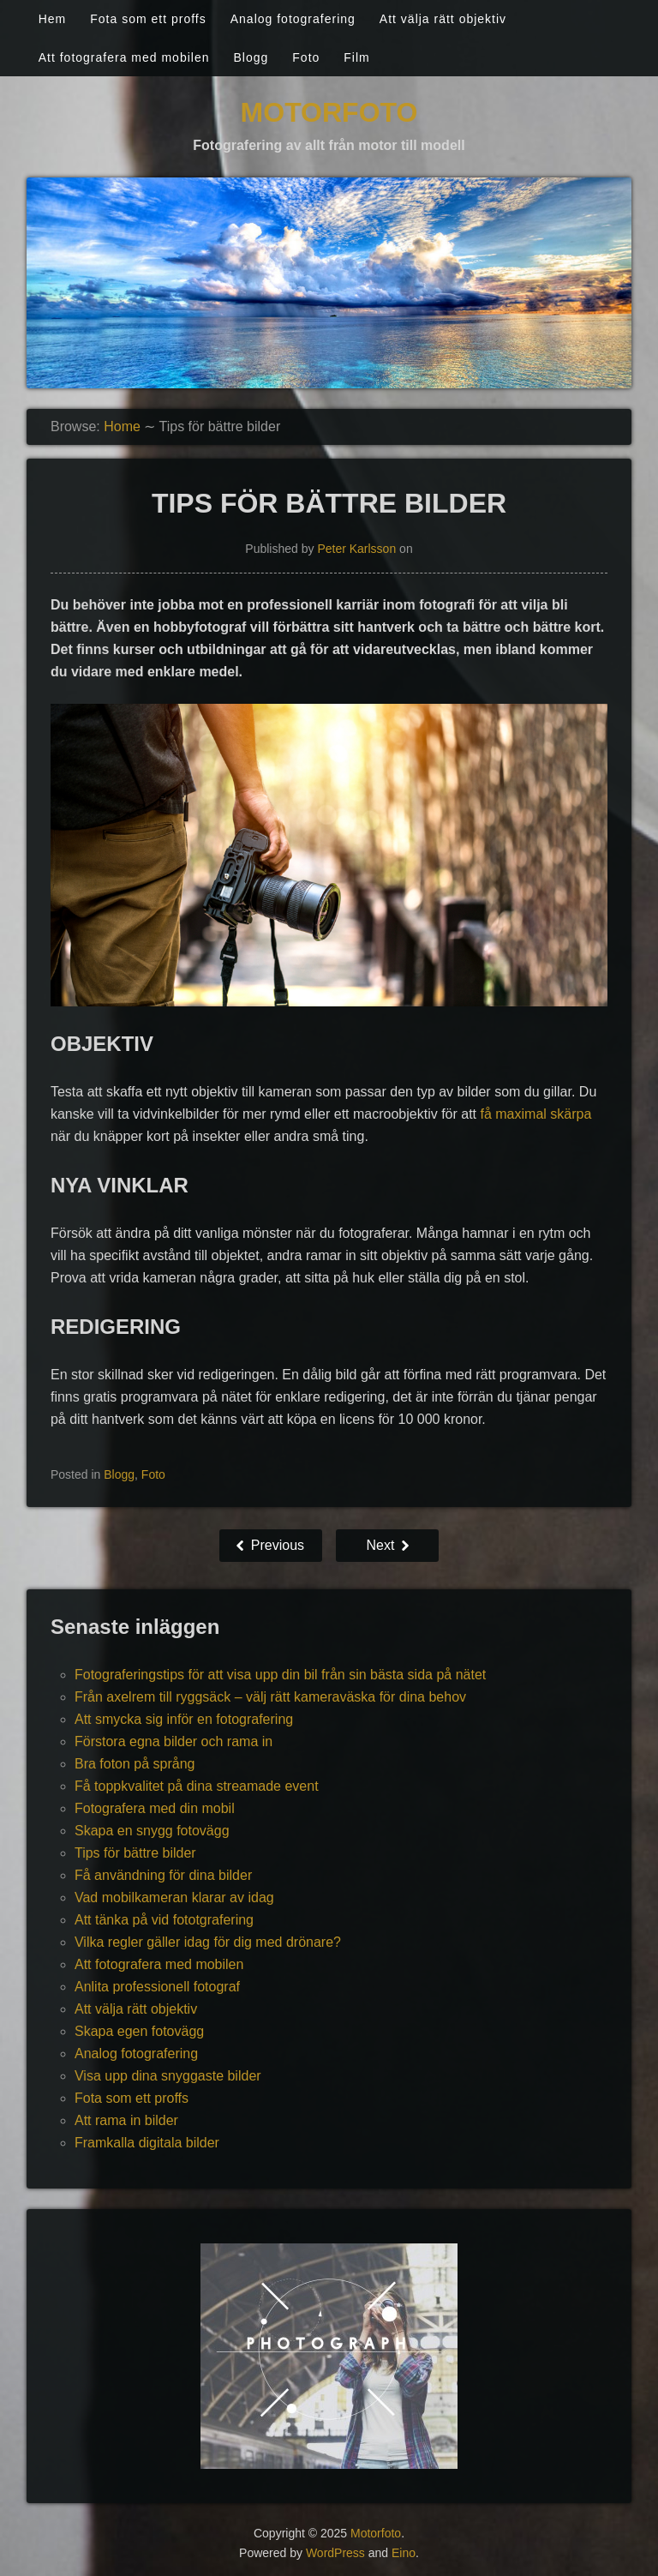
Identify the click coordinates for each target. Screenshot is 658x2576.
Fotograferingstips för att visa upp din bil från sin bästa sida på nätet (280, 1674)
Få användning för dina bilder (163, 1875)
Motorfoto (329, 112)
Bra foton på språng (135, 1763)
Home (122, 426)
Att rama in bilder (126, 2120)
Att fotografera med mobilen (124, 57)
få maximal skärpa (535, 1114)
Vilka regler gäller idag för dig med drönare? (208, 1942)
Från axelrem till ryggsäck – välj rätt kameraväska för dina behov (270, 1697)
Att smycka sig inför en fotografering (184, 1719)
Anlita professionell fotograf (157, 1986)
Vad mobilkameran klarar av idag (174, 1897)
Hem (53, 19)
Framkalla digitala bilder (147, 2142)
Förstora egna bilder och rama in (173, 1741)
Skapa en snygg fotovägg (152, 1830)
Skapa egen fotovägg (139, 2031)
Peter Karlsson (356, 548)
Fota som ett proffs (148, 19)
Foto (306, 57)
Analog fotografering (293, 19)
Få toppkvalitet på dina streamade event (197, 1786)
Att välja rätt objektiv (443, 19)
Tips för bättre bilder (135, 1853)
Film (356, 57)
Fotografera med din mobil (155, 1808)
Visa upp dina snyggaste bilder (168, 2076)
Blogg (250, 57)
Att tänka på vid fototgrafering (164, 1919)
